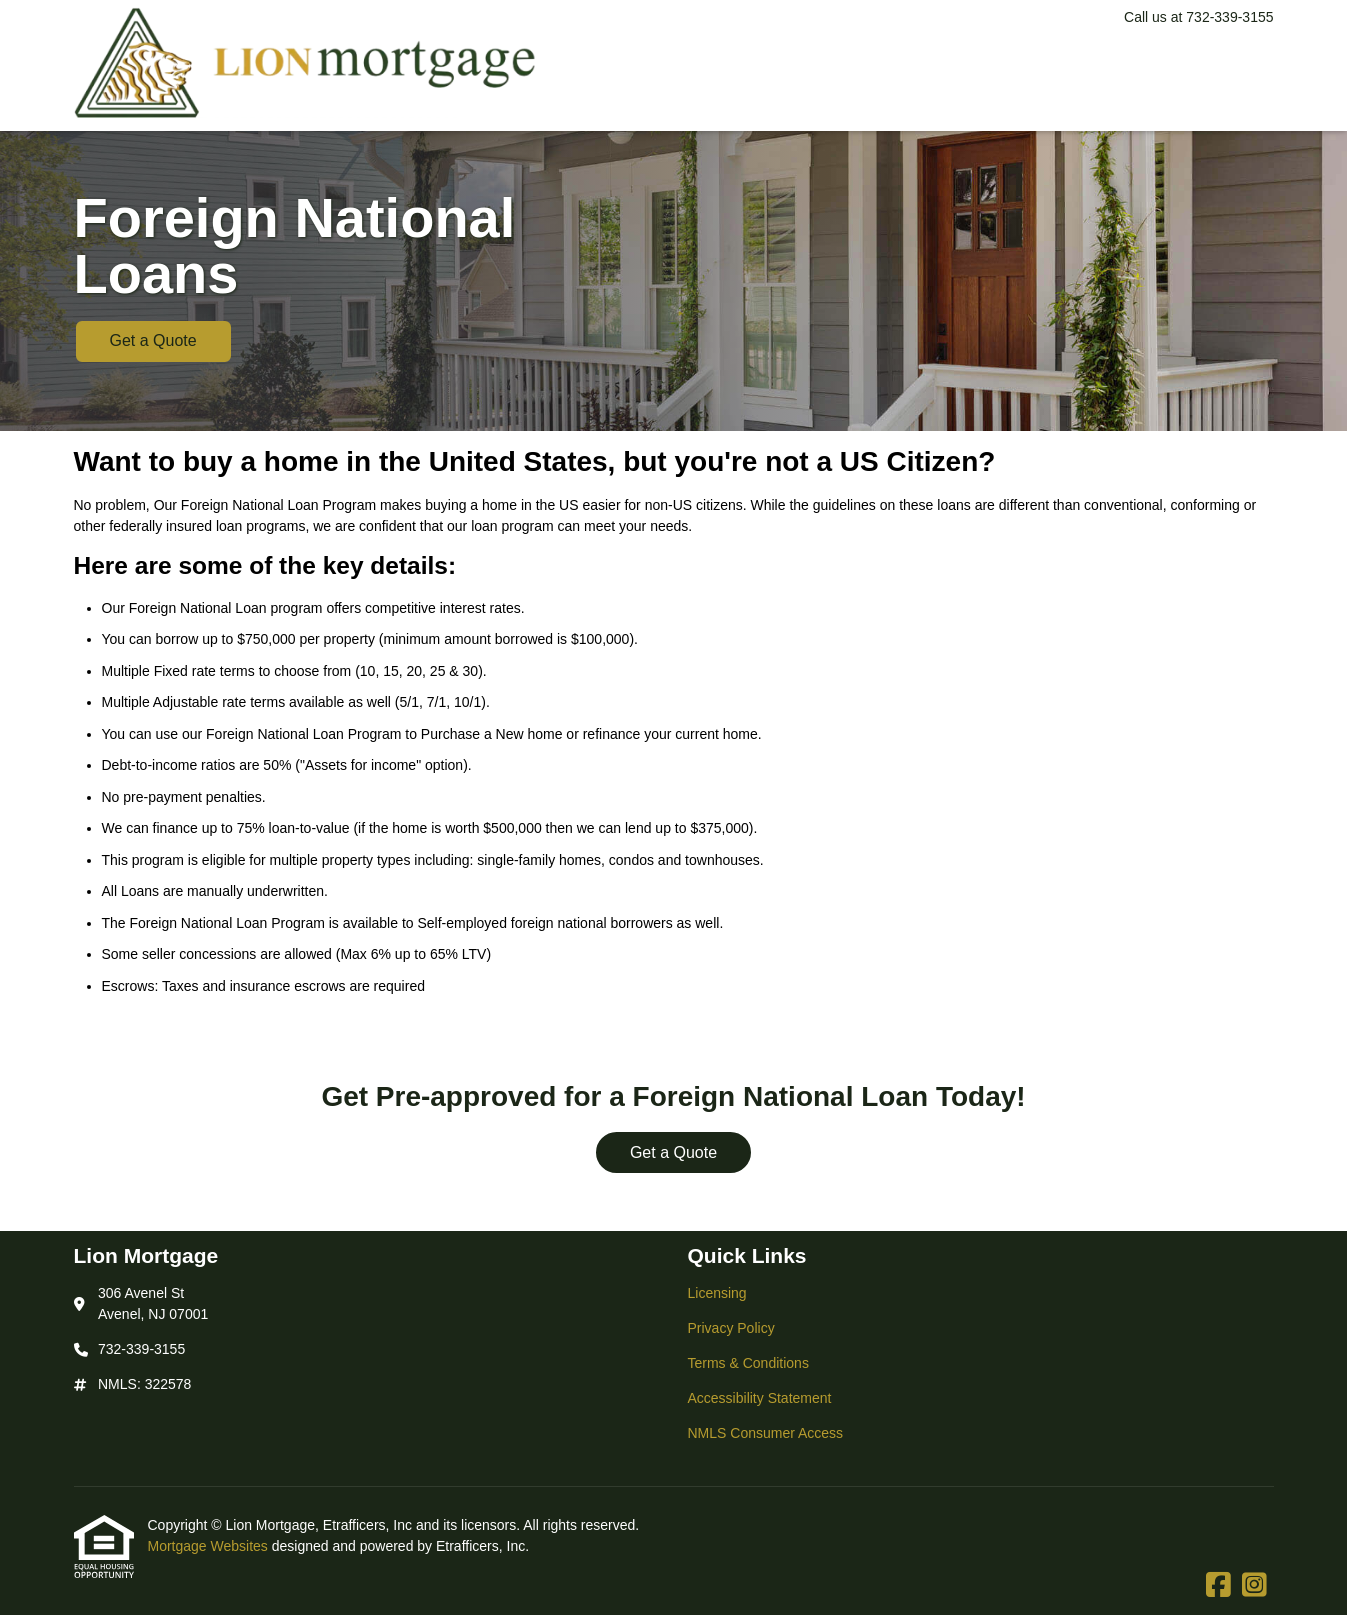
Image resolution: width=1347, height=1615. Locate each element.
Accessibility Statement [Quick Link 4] (760, 1398)
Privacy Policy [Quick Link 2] (731, 1328)
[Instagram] (1254, 1586)
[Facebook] (1218, 1586)
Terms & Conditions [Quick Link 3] (748, 1363)
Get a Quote (153, 340)
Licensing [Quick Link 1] (717, 1293)
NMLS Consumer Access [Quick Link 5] (766, 1433)
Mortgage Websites (210, 1546)
